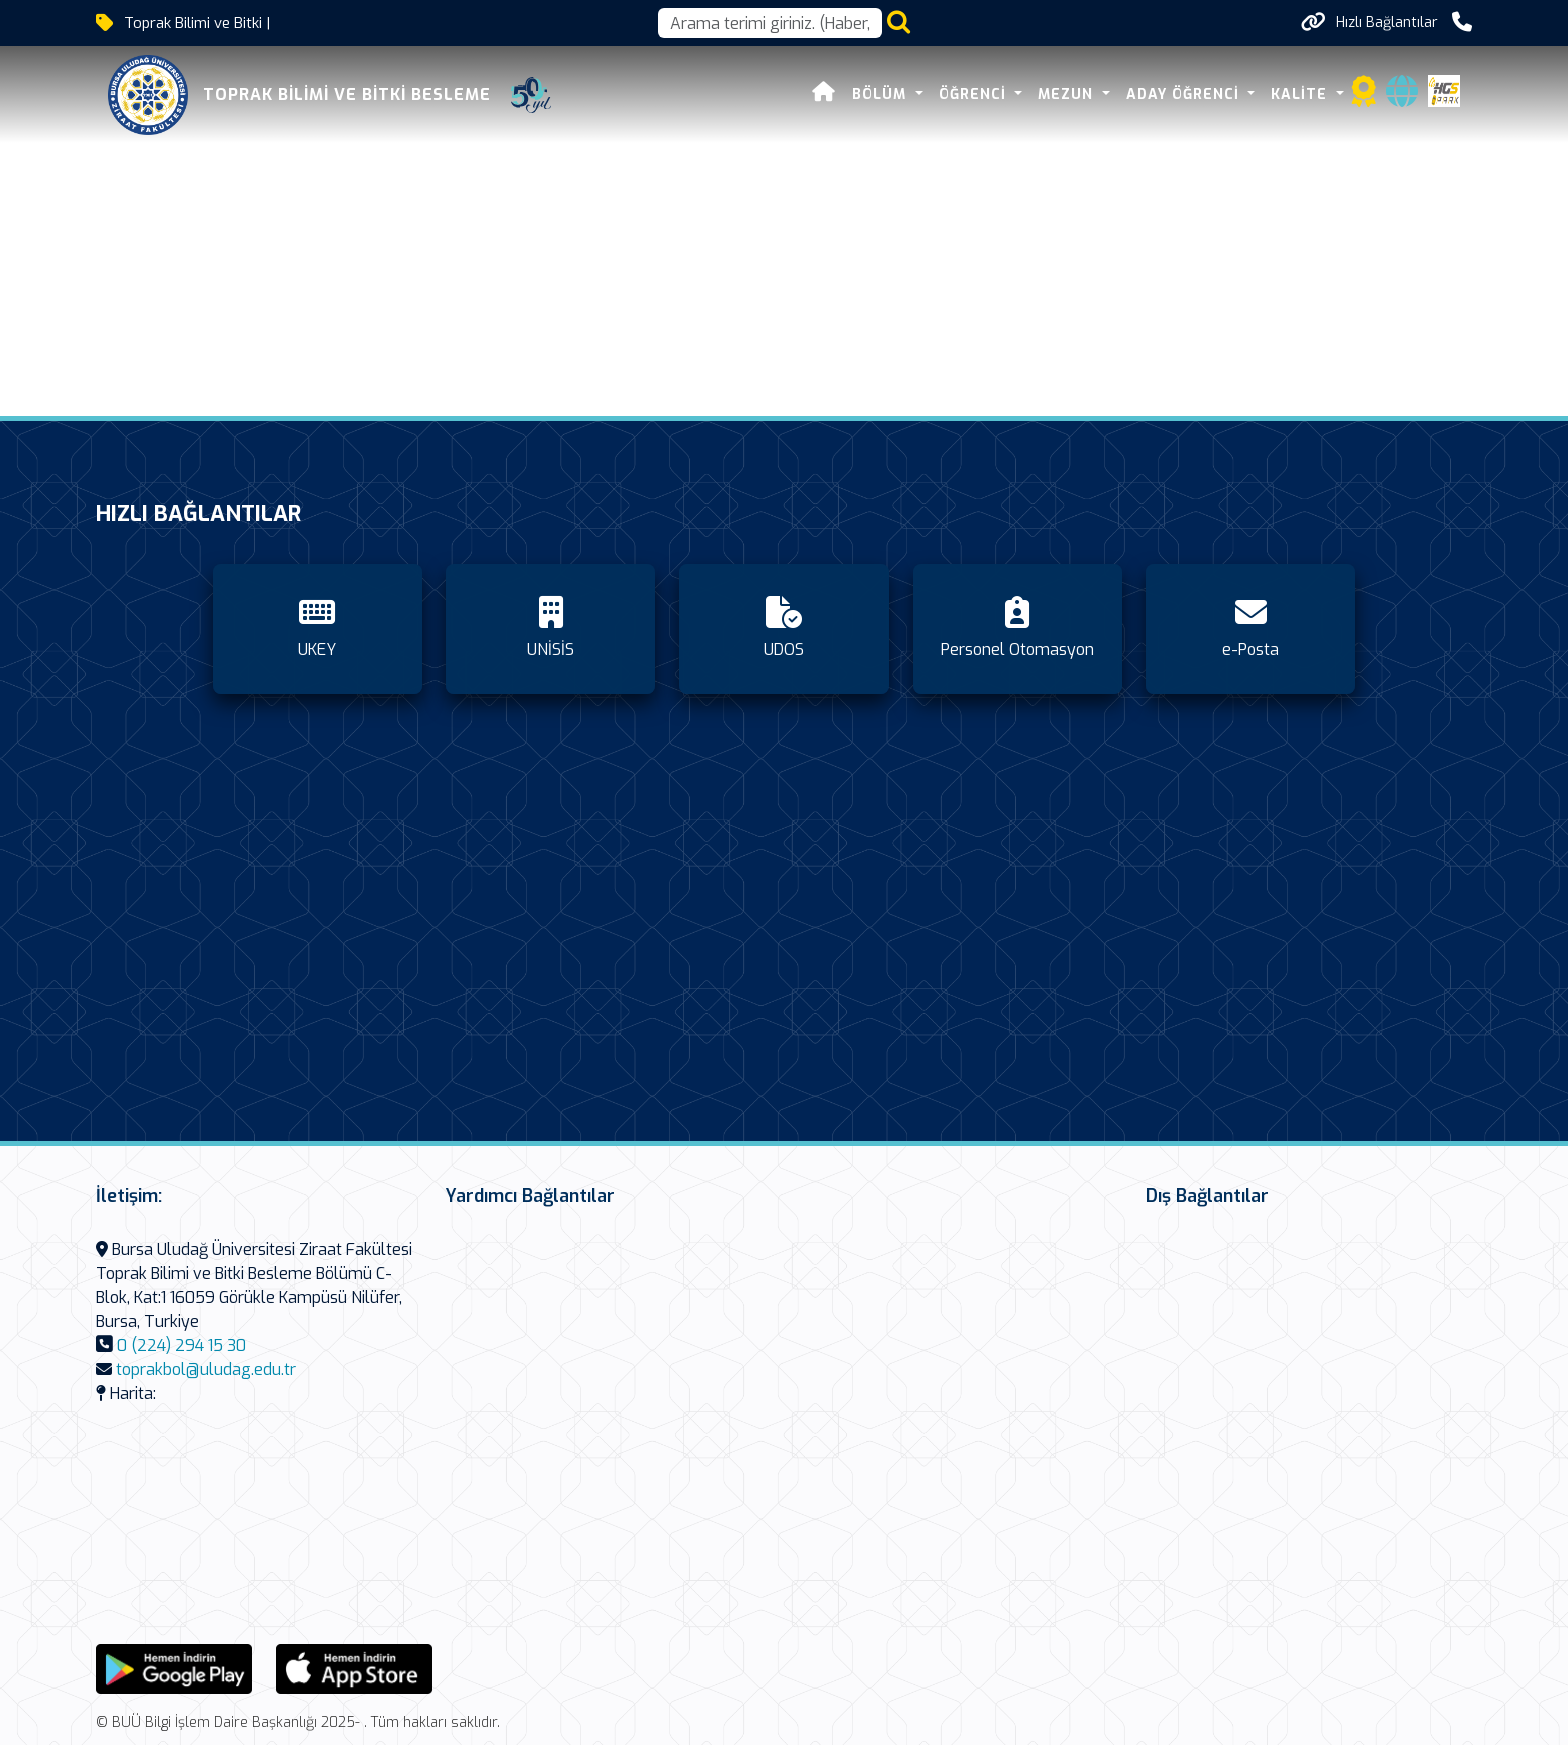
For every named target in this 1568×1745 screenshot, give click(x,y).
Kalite (1301, 94)
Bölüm (881, 94)
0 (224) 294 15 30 (181, 1345)
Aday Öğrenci (1185, 94)
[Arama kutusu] (770, 23)
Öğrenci (975, 94)
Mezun (1068, 94)
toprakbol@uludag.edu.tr (206, 1369)
